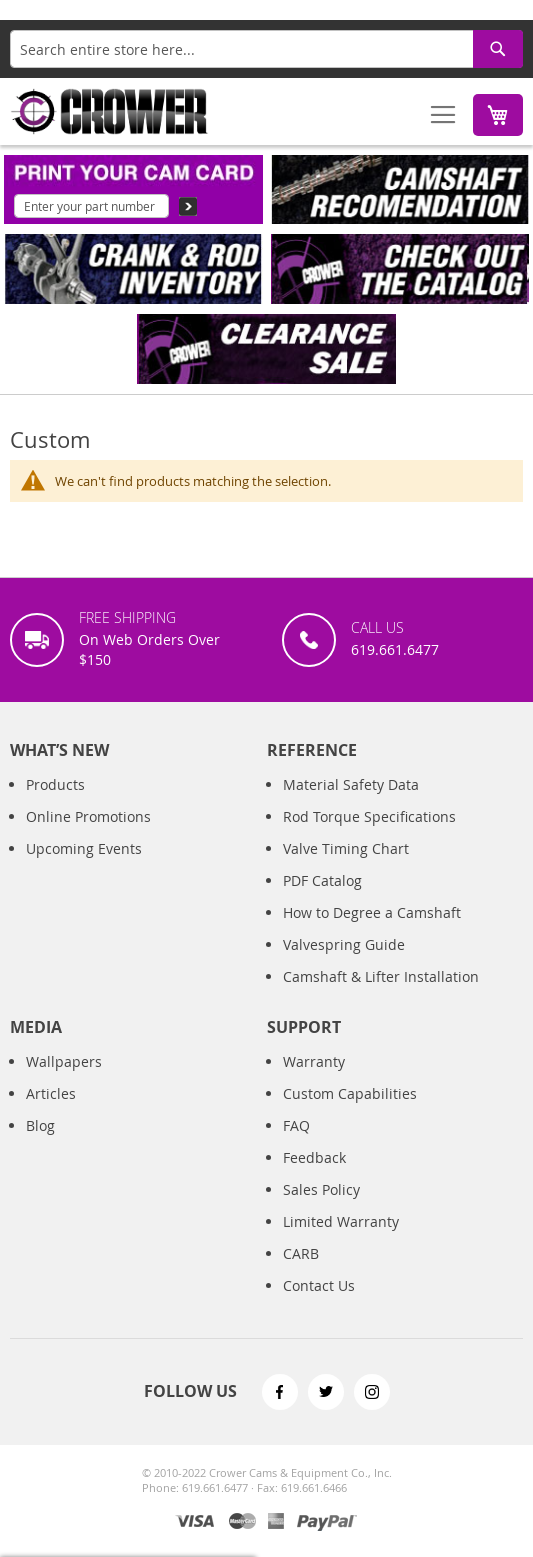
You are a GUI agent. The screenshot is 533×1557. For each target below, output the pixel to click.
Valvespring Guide (344, 944)
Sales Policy (321, 1189)
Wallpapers (64, 1061)
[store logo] (110, 111)
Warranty (314, 1061)
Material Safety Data (351, 784)
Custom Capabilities (350, 1093)
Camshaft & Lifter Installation (381, 976)
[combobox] (266, 49)
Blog (40, 1125)
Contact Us (319, 1285)
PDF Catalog (322, 880)
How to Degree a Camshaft (372, 912)
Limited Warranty (341, 1221)
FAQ (296, 1125)
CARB (301, 1253)
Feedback (314, 1157)
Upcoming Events (84, 848)
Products (55, 784)
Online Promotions (88, 816)
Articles (51, 1093)
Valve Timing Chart (346, 848)
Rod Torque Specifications (369, 816)
